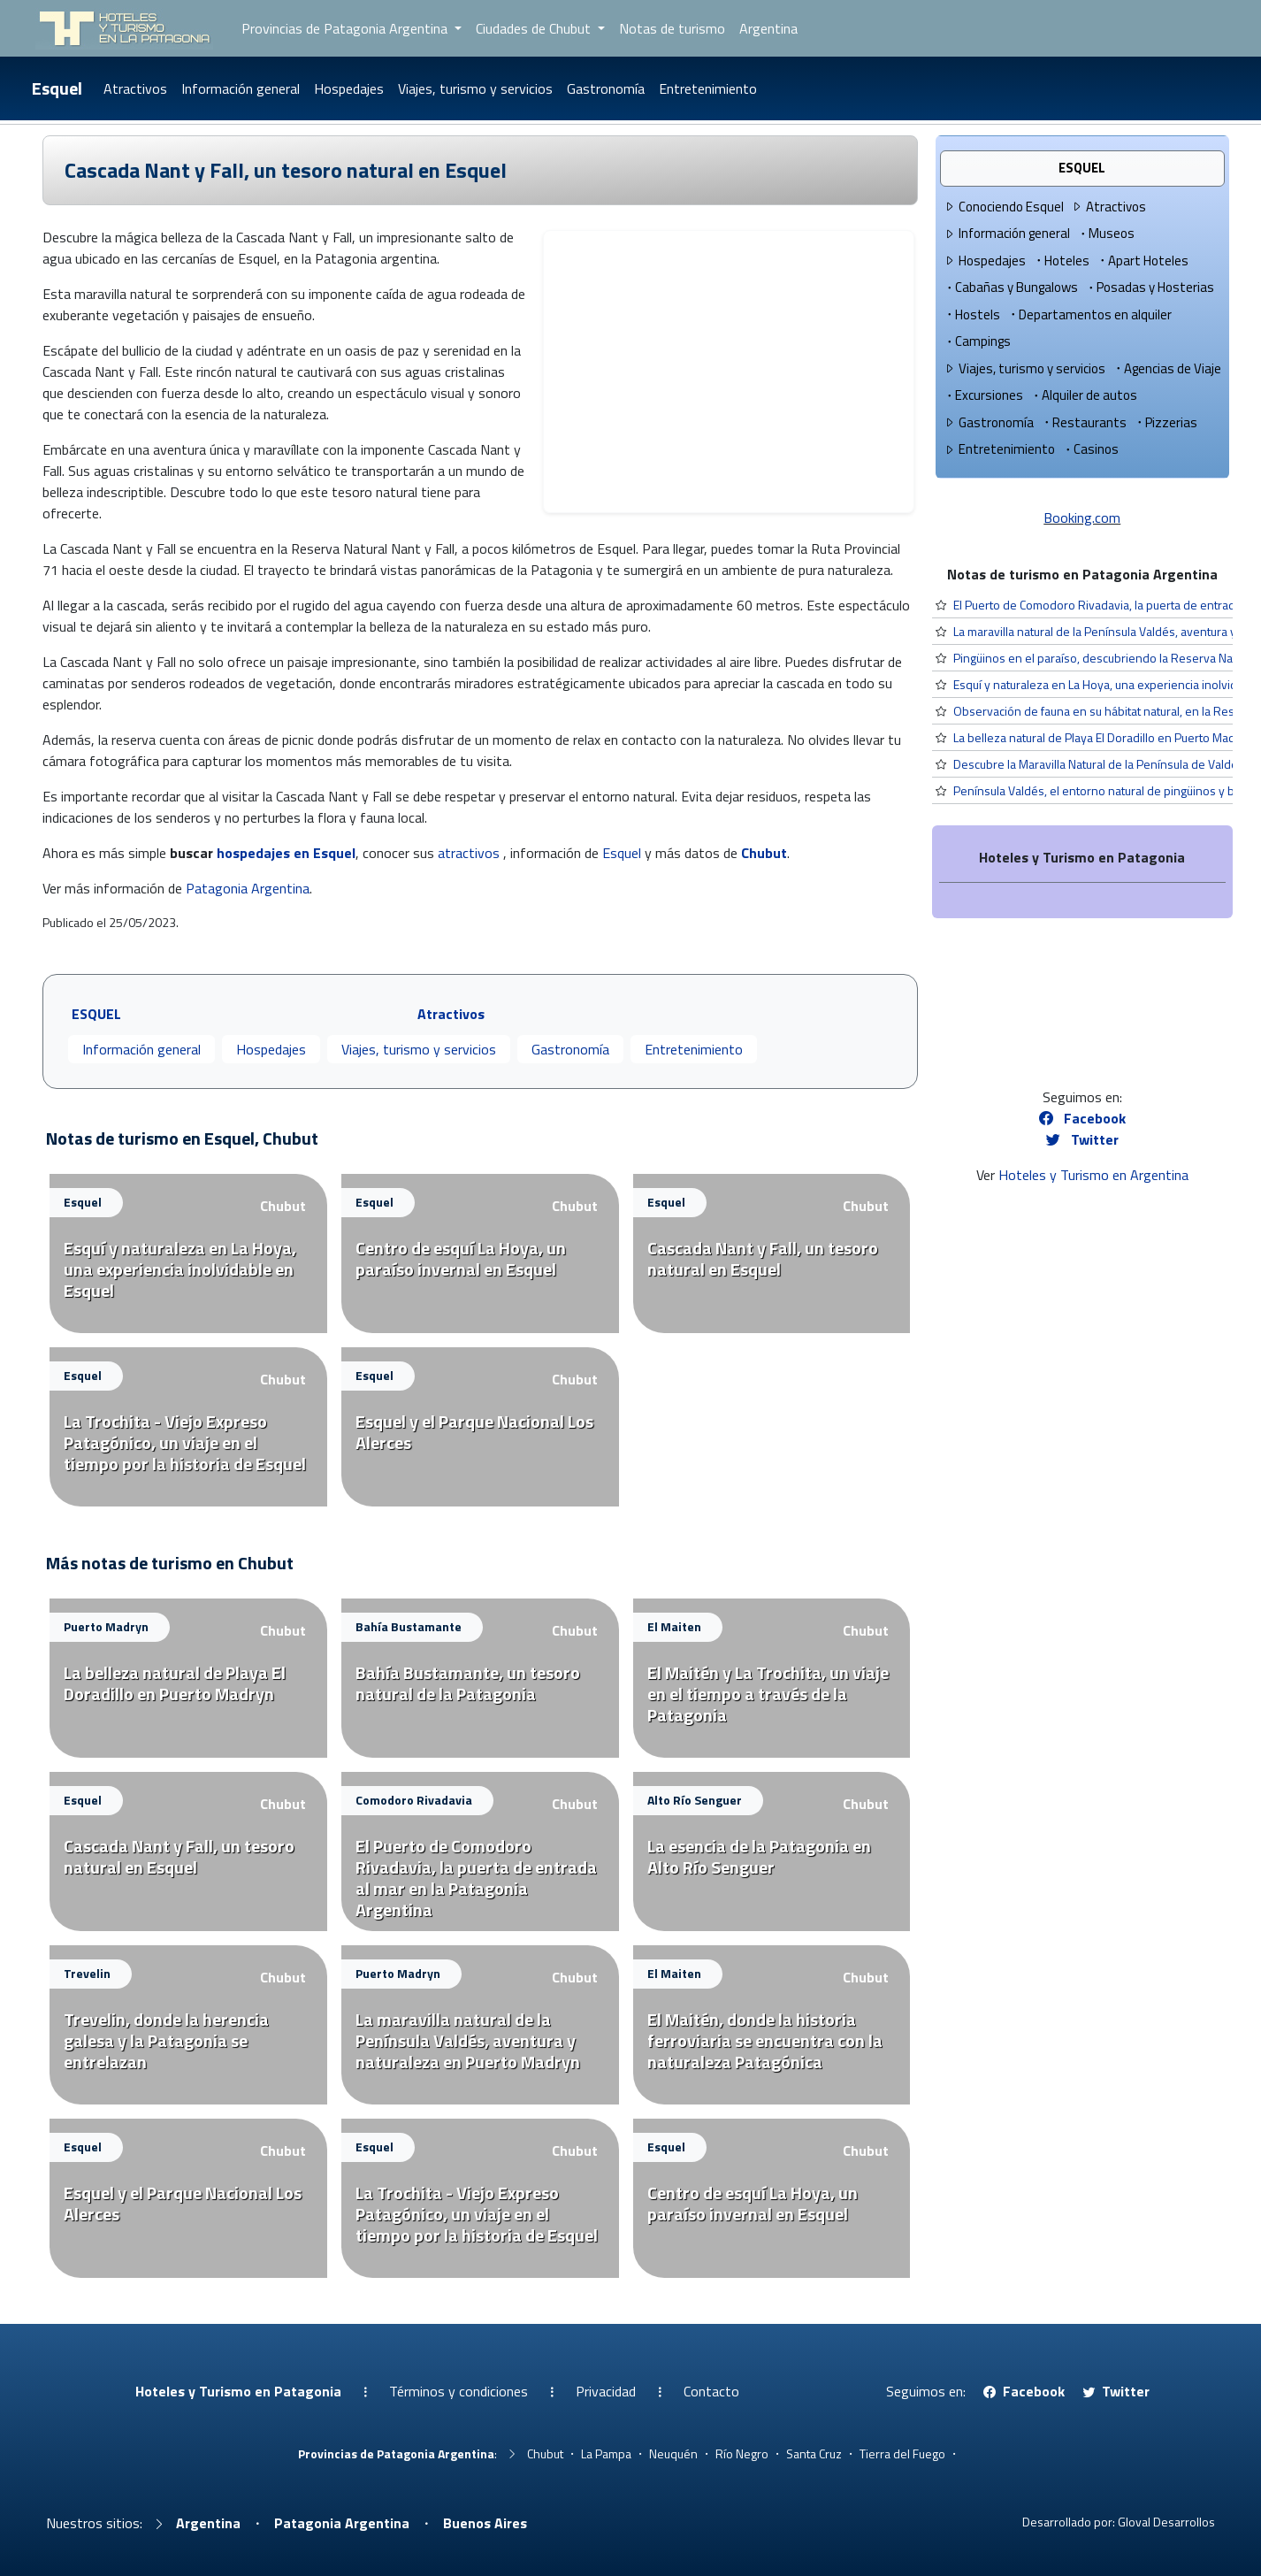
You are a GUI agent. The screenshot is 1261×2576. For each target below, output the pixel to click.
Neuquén (673, 2453)
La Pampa (606, 2453)
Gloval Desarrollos (1166, 2521)
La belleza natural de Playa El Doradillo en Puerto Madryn (1103, 737)
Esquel (57, 88)
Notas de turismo (672, 28)
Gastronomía (606, 88)
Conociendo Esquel (1004, 206)
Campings (977, 341)
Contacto (711, 2391)
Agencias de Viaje (1166, 368)
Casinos (1090, 449)
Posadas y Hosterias (1149, 287)
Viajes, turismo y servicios (475, 88)
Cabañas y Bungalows (1011, 287)
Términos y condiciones (458, 2391)
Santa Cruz (814, 2453)
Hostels (972, 314)
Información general (240, 88)
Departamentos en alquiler (1089, 314)
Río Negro (741, 2453)
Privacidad (606, 2391)
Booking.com (1081, 517)
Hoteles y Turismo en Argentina (1093, 1174)
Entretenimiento (708, 88)
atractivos (469, 852)
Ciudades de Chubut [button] (535, 28)
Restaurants (1084, 422)
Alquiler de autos (1083, 395)
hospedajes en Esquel (286, 852)
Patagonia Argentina (248, 888)
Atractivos (135, 88)
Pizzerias (1165, 422)
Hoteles (1061, 260)
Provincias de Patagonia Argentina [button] (346, 28)
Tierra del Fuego (902, 2453)
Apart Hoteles (1142, 260)
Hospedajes (349, 88)
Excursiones (983, 395)
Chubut (764, 852)
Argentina (768, 28)
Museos (1106, 233)
